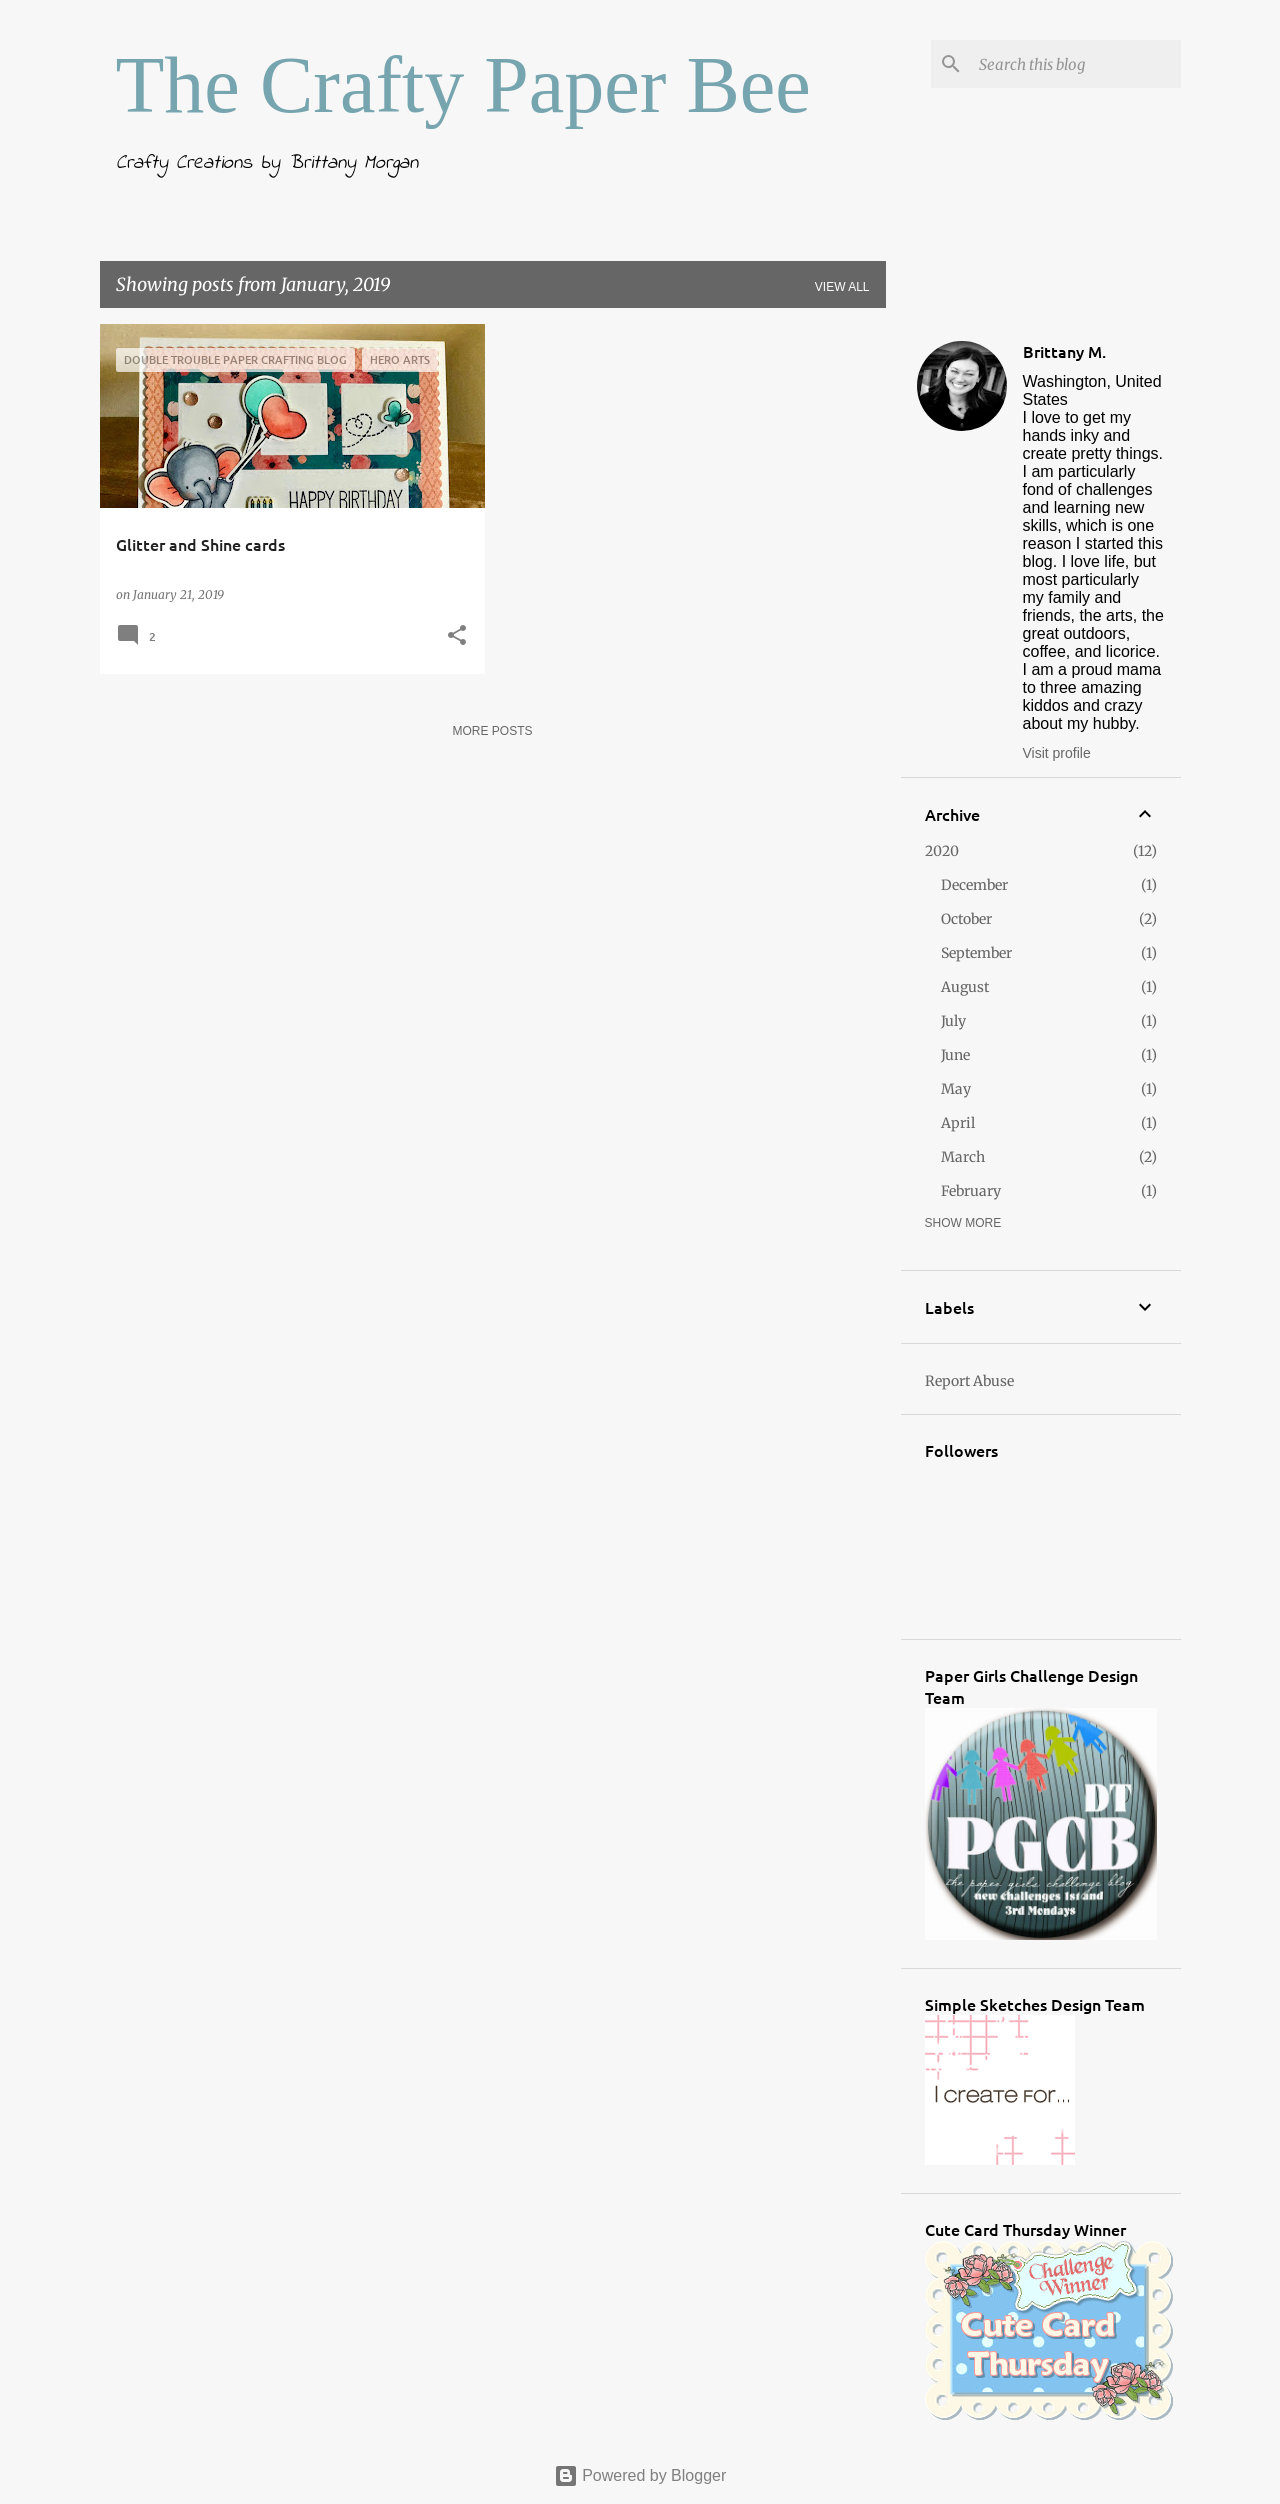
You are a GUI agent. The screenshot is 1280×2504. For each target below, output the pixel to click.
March (963, 1157)
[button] (457, 636)
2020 (942, 851)
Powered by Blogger (640, 2475)
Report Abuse (969, 1381)
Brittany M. (1064, 351)
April (958, 1123)
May (956, 1089)
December (974, 885)
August (965, 987)
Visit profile (1057, 753)
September (976, 953)
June (955, 1055)
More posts (492, 731)
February (971, 1191)
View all (842, 287)
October (966, 919)
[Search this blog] (1076, 64)
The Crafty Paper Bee (463, 85)
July (953, 1021)
